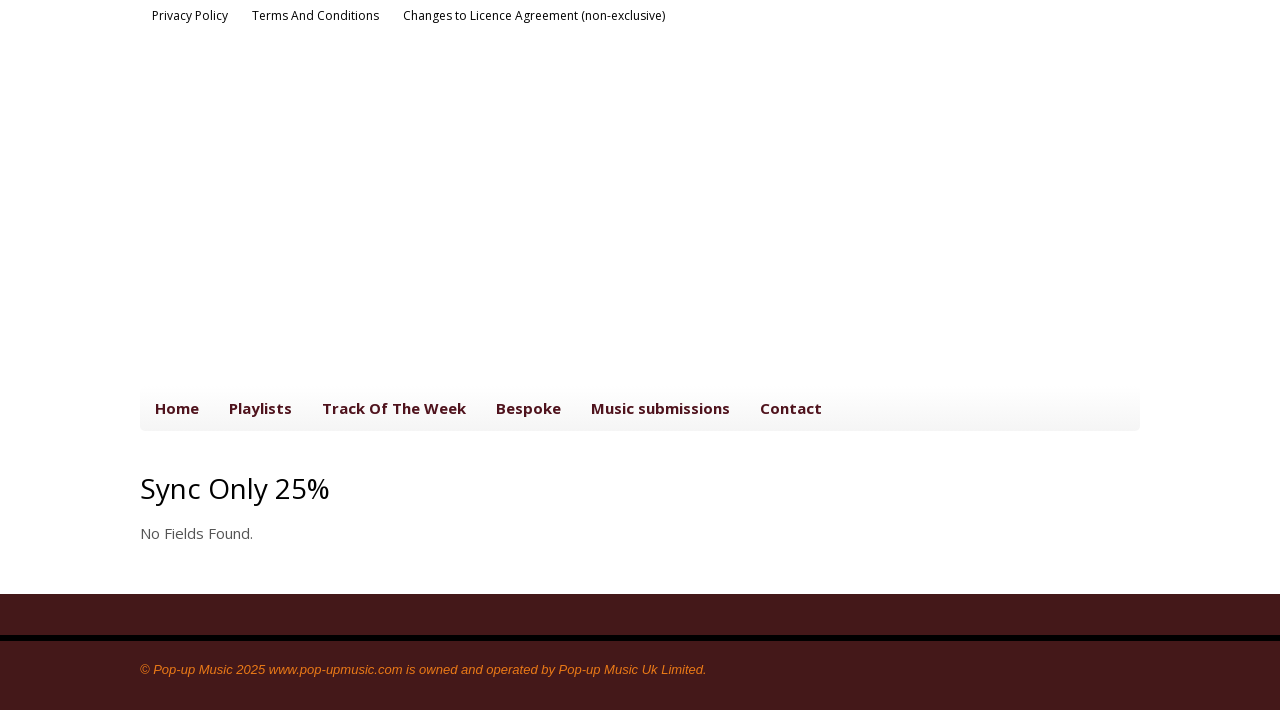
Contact (791, 408)
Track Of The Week (394, 408)
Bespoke (528, 408)
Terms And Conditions (315, 15)
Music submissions (660, 408)
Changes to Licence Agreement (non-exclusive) (534, 15)
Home (177, 408)
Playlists (260, 408)
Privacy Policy (190, 15)
